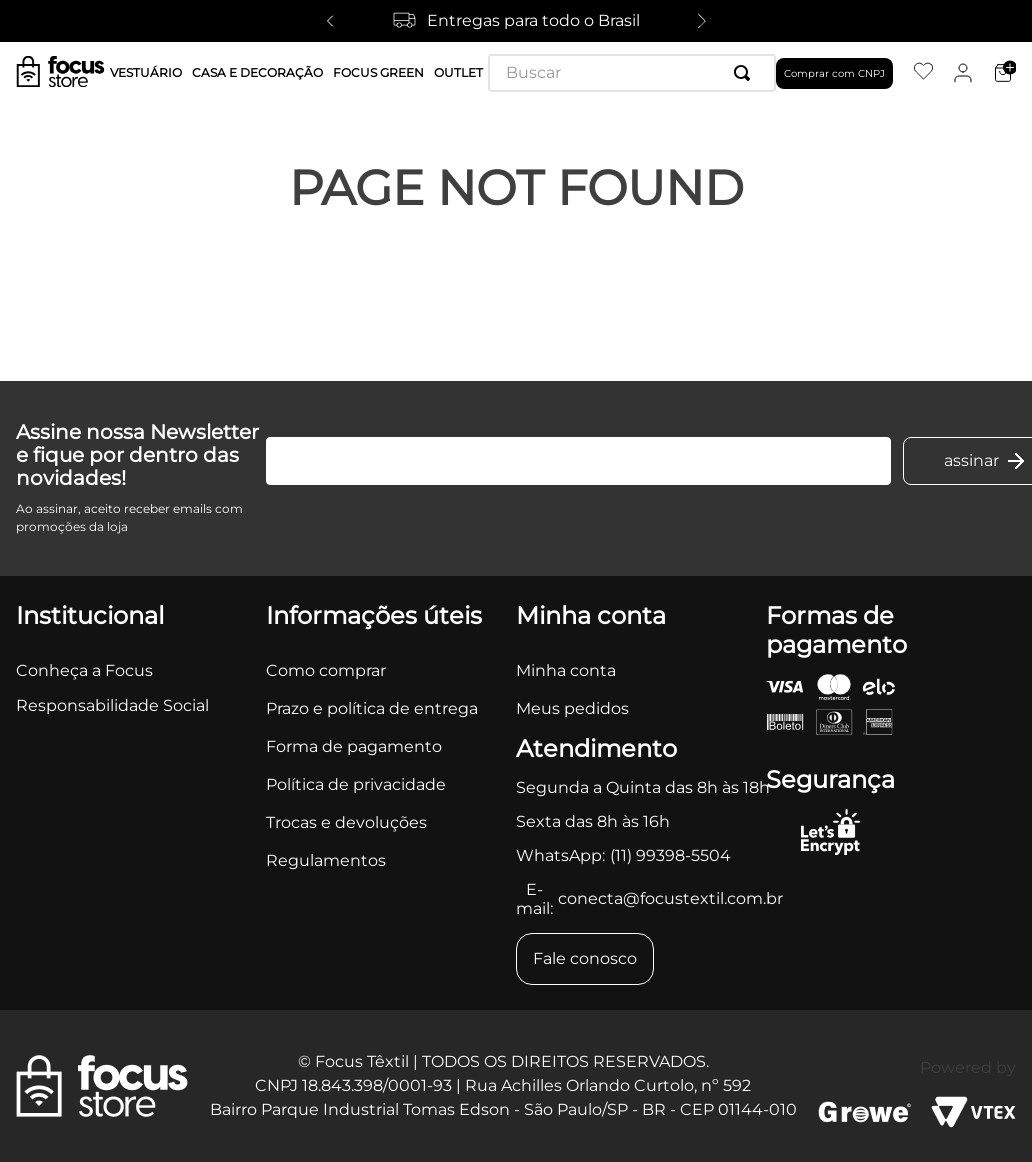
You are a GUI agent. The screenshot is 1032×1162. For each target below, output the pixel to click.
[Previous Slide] (330, 21)
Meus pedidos (572, 708)
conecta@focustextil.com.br (670, 898)
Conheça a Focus (84, 670)
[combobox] (632, 73)
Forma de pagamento (354, 746)
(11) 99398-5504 (670, 855)
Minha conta (566, 670)
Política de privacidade (356, 784)
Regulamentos (326, 860)
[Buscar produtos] (746, 73)
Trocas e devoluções (346, 822)
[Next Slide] (702, 21)
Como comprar (326, 670)
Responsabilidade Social (112, 705)
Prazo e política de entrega (372, 708)
